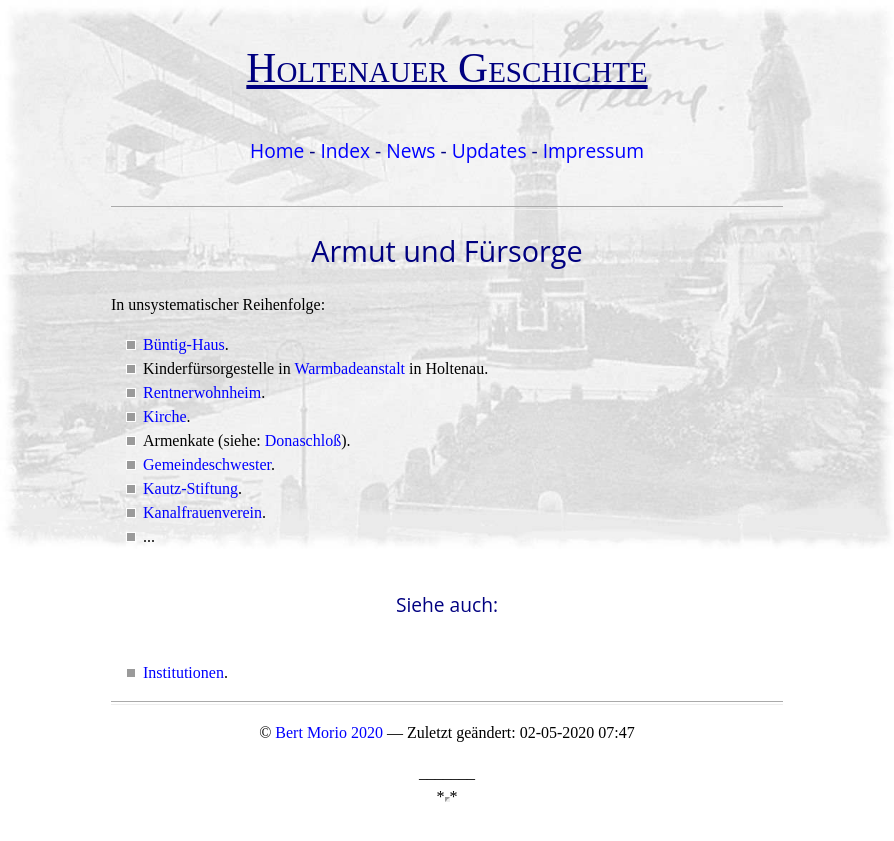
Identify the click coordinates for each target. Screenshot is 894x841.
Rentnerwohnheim (202, 392)
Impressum (593, 150)
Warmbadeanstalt (349, 368)
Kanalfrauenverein (202, 512)
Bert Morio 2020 (329, 732)
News (410, 150)
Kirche (165, 416)
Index (345, 150)
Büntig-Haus (184, 344)
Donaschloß (303, 440)
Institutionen (183, 672)
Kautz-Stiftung (190, 488)
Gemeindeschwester (207, 464)
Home (277, 150)
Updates (489, 150)
